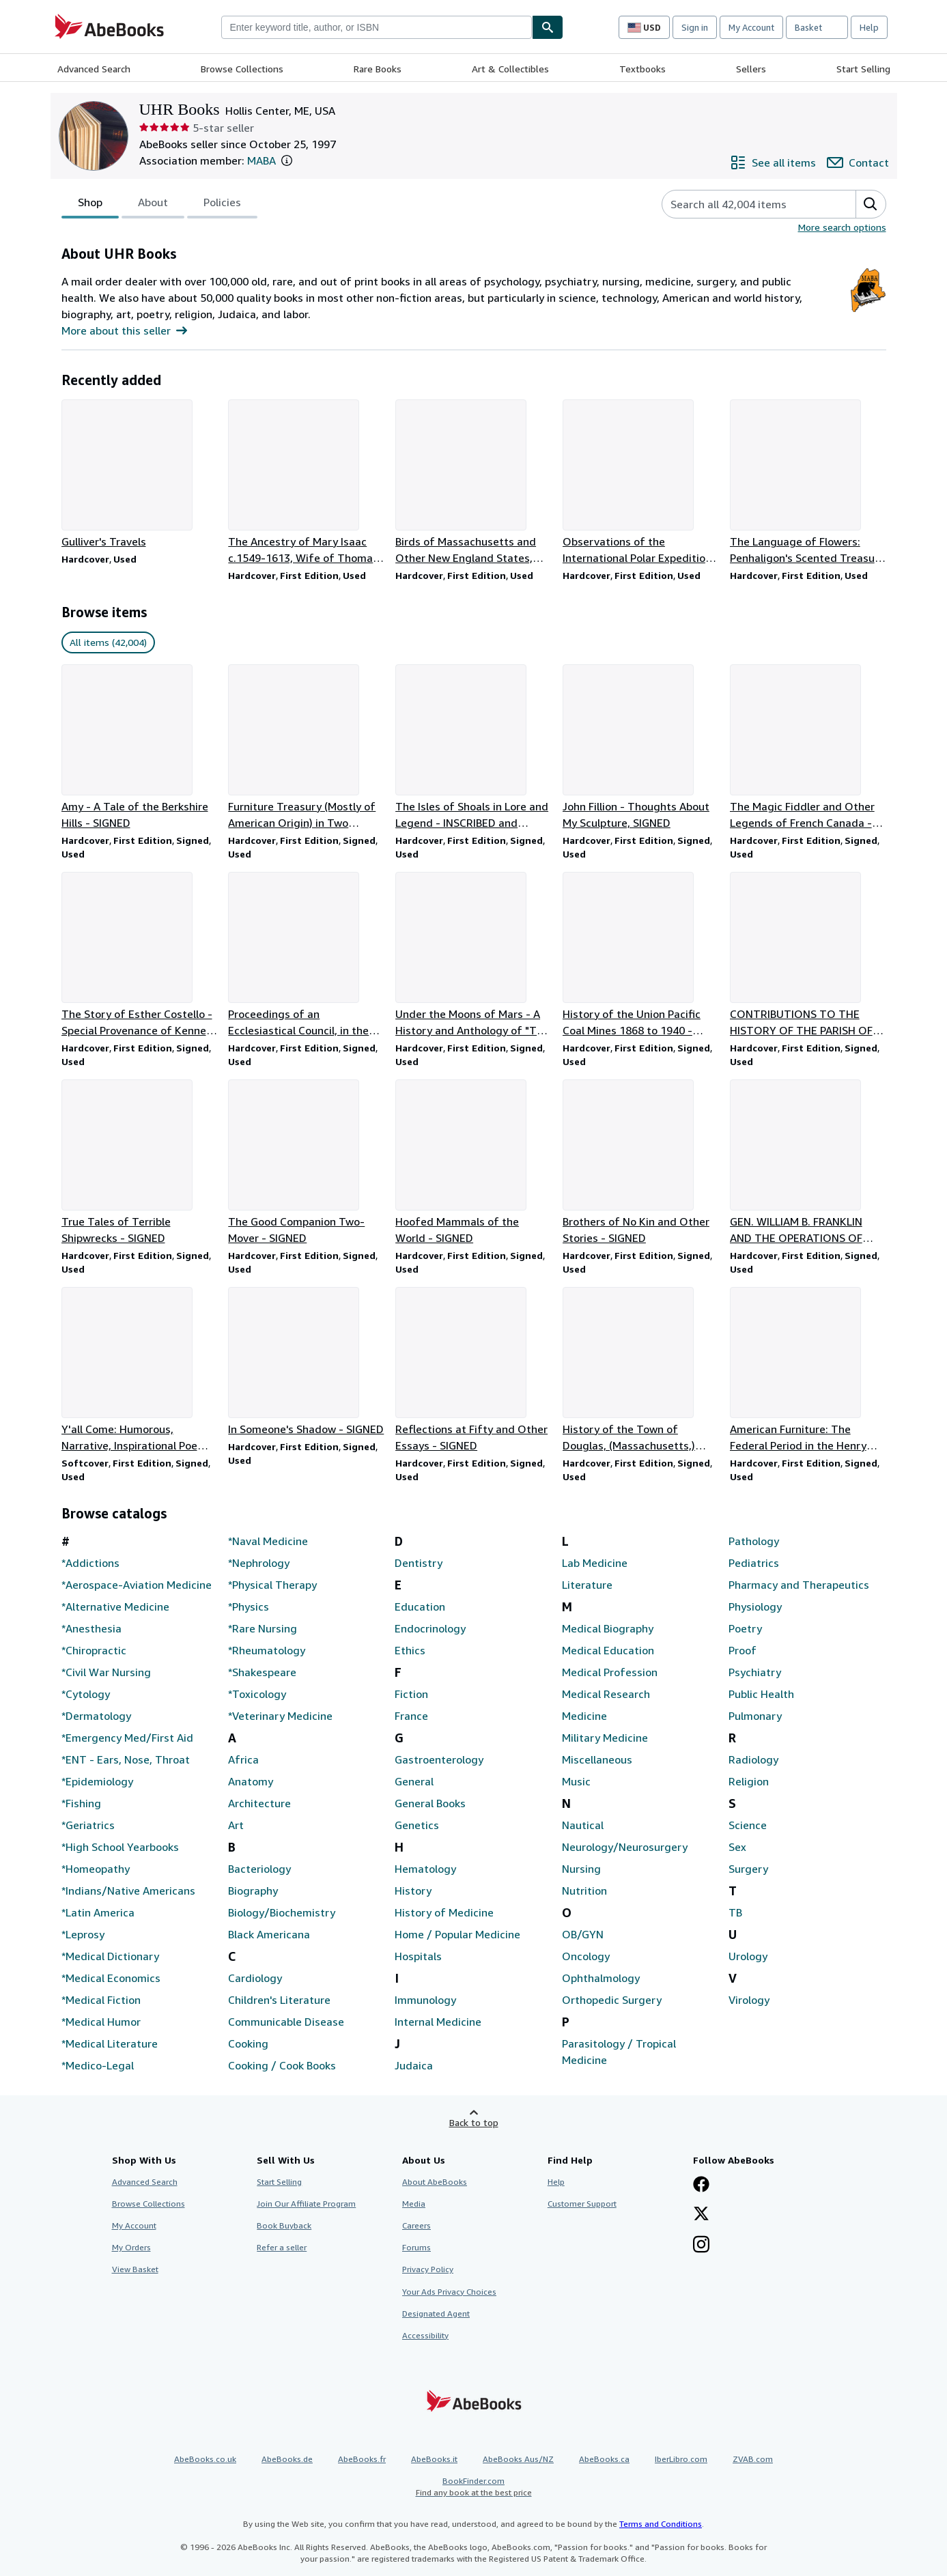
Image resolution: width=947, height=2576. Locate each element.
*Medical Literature (109, 2043)
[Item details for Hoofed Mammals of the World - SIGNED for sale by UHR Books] (473, 1162)
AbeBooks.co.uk (205, 2459)
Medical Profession (610, 1672)
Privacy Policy (427, 2269)
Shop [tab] (90, 204)
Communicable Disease (286, 2021)
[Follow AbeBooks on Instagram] (701, 2245)
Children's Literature (279, 2000)
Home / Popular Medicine (457, 1934)
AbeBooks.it (434, 2459)
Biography (253, 1890)
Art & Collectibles (510, 68)
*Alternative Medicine (115, 1606)
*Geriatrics (88, 1825)
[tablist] (159, 204)
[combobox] (376, 27)
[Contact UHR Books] (858, 162)
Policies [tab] (222, 204)
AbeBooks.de (287, 2459)
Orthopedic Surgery (612, 2000)
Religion (749, 1781)
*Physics (248, 1606)
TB (735, 1912)
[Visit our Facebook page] (701, 2185)
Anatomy (250, 1781)
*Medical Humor (101, 2021)
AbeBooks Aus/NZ (518, 2459)
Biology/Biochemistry (281, 1912)
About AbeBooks (434, 2182)
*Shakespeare (262, 1672)
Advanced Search (93, 68)
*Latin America (98, 1912)
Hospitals (418, 1956)
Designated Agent (436, 2313)
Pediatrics (754, 1563)
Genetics (417, 1825)
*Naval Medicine (268, 1541)
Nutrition (584, 1890)
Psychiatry (755, 1672)
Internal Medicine (438, 2021)
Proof (743, 1650)
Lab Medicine (594, 1563)
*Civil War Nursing (106, 1672)
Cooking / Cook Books (282, 2065)
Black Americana (269, 1934)
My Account (751, 27)
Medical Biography (607, 1628)
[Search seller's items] (745, 204)
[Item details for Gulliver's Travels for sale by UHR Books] (139, 474)
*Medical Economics (110, 1978)
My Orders (131, 2247)
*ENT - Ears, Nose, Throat (125, 1759)
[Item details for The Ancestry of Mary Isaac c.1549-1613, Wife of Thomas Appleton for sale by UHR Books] (306, 482)
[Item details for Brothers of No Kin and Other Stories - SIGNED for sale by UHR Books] (641, 1162)
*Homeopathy (95, 1869)
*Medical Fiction (101, 2000)
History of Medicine (444, 1912)
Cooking (248, 2043)
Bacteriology (259, 1869)
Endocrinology (430, 1628)
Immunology (425, 2000)
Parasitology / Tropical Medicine (619, 2052)
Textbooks (642, 68)
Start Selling (863, 68)
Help (869, 27)
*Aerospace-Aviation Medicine (136, 1584)
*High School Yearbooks (120, 1847)
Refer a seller (282, 2247)
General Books (430, 1803)
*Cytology (85, 1694)
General (414, 1781)
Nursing (581, 1869)
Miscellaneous (597, 1759)
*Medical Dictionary (110, 1956)
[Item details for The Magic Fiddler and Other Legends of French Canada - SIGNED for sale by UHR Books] (808, 747)
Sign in (694, 27)
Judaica (414, 2065)
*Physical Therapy (272, 1584)
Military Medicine (605, 1737)
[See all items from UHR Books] (773, 162)
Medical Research (606, 1694)
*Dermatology (96, 1716)
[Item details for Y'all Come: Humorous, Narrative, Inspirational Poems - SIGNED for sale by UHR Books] (139, 1370)
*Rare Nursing (262, 1628)
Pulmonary (755, 1716)
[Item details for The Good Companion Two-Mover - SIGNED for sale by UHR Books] (306, 1162)
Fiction (411, 1694)
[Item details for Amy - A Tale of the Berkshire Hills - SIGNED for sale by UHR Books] (139, 747)
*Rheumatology (266, 1650)
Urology (748, 1956)
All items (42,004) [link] (108, 642)
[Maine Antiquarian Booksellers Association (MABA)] (868, 308)
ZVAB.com (753, 2459)
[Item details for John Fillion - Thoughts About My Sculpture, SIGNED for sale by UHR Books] (641, 747)
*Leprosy (82, 1934)
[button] (286, 160)
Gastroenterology (439, 1759)
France (411, 1716)
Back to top (473, 2122)
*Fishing (81, 1803)
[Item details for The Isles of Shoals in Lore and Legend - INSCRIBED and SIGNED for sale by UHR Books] (473, 747)
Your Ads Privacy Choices (449, 2292)
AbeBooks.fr (362, 2459)
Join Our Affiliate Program (306, 2203)
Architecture (259, 1803)
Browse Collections (242, 68)
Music (576, 1781)
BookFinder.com (474, 2487)
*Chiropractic (93, 1650)
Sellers (751, 68)
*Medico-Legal (97, 2065)
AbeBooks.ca (604, 2459)
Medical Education (608, 1650)
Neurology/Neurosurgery (625, 1847)
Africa (243, 1759)
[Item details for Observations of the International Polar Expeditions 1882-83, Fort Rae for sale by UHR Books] (641, 482)
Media (413, 2203)
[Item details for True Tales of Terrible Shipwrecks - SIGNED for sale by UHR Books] (139, 1162)
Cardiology (255, 1978)
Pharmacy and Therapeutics (799, 1584)
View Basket (135, 2269)
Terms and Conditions (660, 2524)
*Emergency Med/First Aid (127, 1737)
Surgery (748, 1869)
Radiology (753, 1759)
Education (420, 1606)
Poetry (745, 1628)
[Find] (548, 27)
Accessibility (425, 2335)
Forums (416, 2247)
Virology (749, 2000)
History (413, 1890)
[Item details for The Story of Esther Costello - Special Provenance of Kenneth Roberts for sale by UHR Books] (139, 955)
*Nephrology (258, 1563)
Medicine (584, 1716)
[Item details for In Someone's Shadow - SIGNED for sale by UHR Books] (306, 1362)
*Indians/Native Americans (128, 1890)
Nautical (583, 1825)
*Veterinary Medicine (280, 1716)
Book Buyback (284, 2225)
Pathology (754, 1541)
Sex (737, 1847)
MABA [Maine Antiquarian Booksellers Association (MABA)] (261, 160)
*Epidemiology (97, 1781)
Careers (416, 2225)
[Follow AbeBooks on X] (701, 2215)
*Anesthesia (91, 1628)
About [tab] (153, 204)
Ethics (410, 1650)
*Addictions (90, 1563)
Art (236, 1825)
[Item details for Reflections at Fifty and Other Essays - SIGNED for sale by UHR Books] (473, 1370)
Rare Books (377, 68)
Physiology (755, 1606)
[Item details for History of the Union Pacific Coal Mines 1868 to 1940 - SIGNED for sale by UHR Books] (641, 955)
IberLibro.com (681, 2459)
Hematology (425, 1869)
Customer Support (582, 2203)
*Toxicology (257, 1694)
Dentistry (418, 1563)
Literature (587, 1584)
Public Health (761, 1694)
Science (748, 1825)
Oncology (586, 1956)
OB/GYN (583, 1934)
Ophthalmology (601, 1978)
